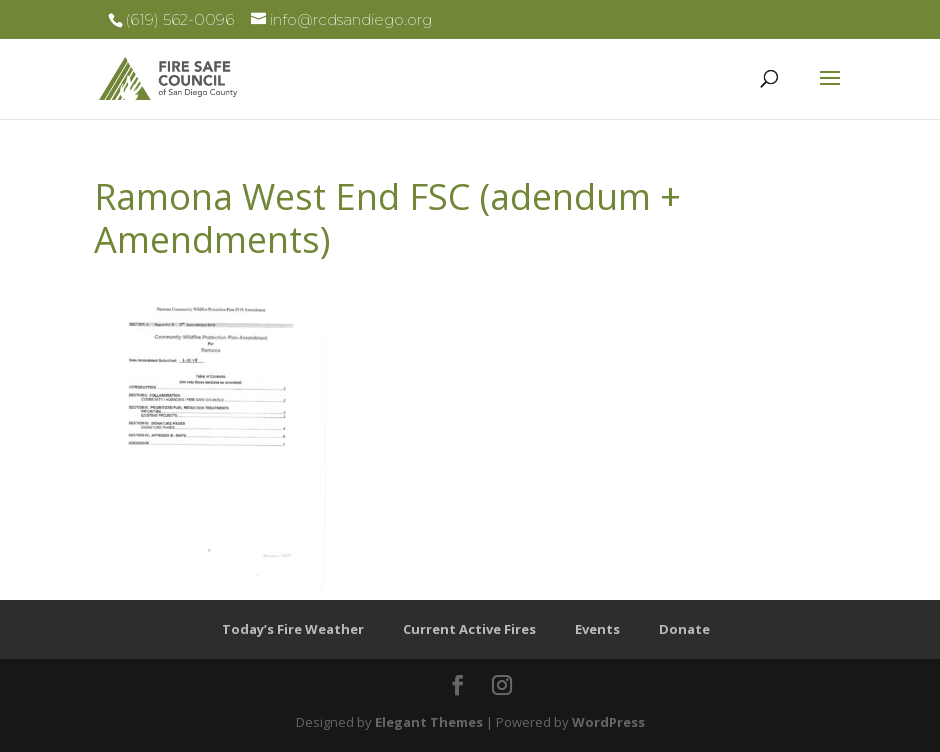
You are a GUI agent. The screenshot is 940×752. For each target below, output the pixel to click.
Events (597, 629)
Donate (684, 629)
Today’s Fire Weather (293, 629)
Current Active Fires (469, 629)
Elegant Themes (429, 722)
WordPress (608, 722)
